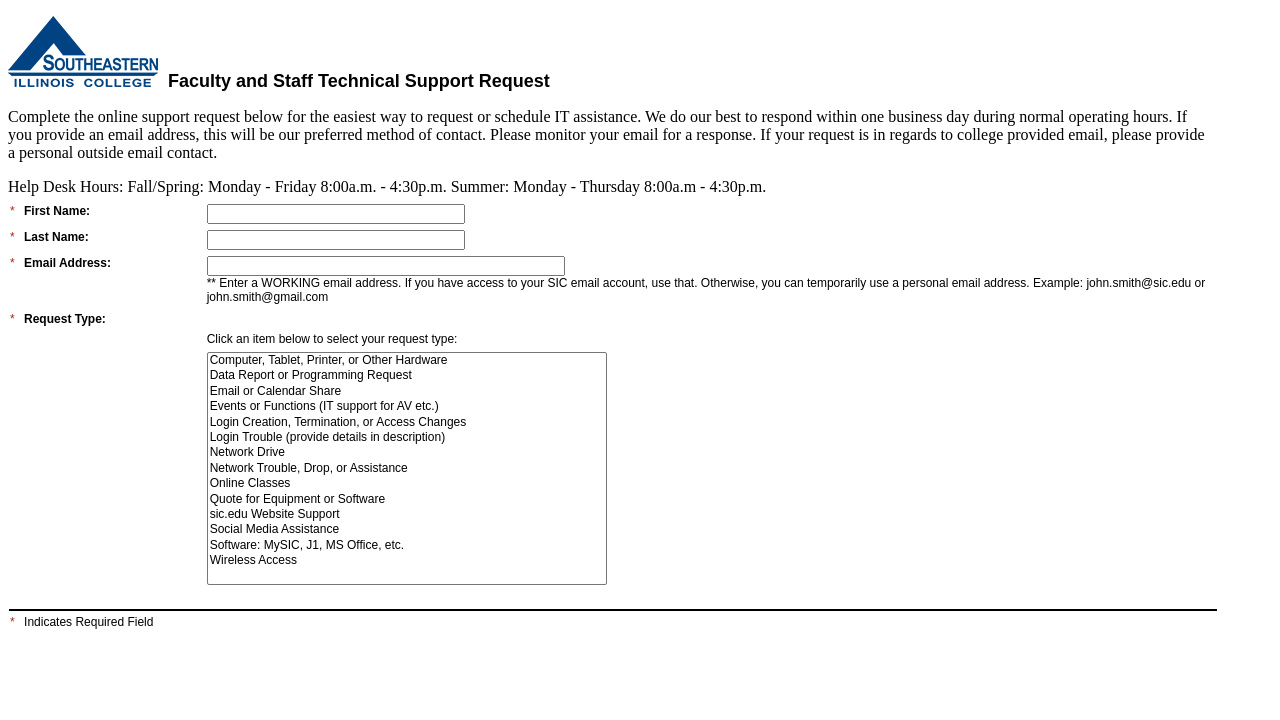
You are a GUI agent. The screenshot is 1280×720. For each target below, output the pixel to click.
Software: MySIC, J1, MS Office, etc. (407, 545)
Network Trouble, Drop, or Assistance (407, 468)
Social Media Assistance (407, 529)
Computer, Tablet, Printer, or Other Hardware (407, 360)
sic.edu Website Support (407, 514)
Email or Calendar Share (407, 391)
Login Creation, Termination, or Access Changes (407, 422)
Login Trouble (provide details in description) (407, 437)
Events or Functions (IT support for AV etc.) (407, 406)
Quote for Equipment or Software (407, 499)
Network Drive (407, 452)
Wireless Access (407, 560)
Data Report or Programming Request (407, 375)
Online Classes (407, 483)
